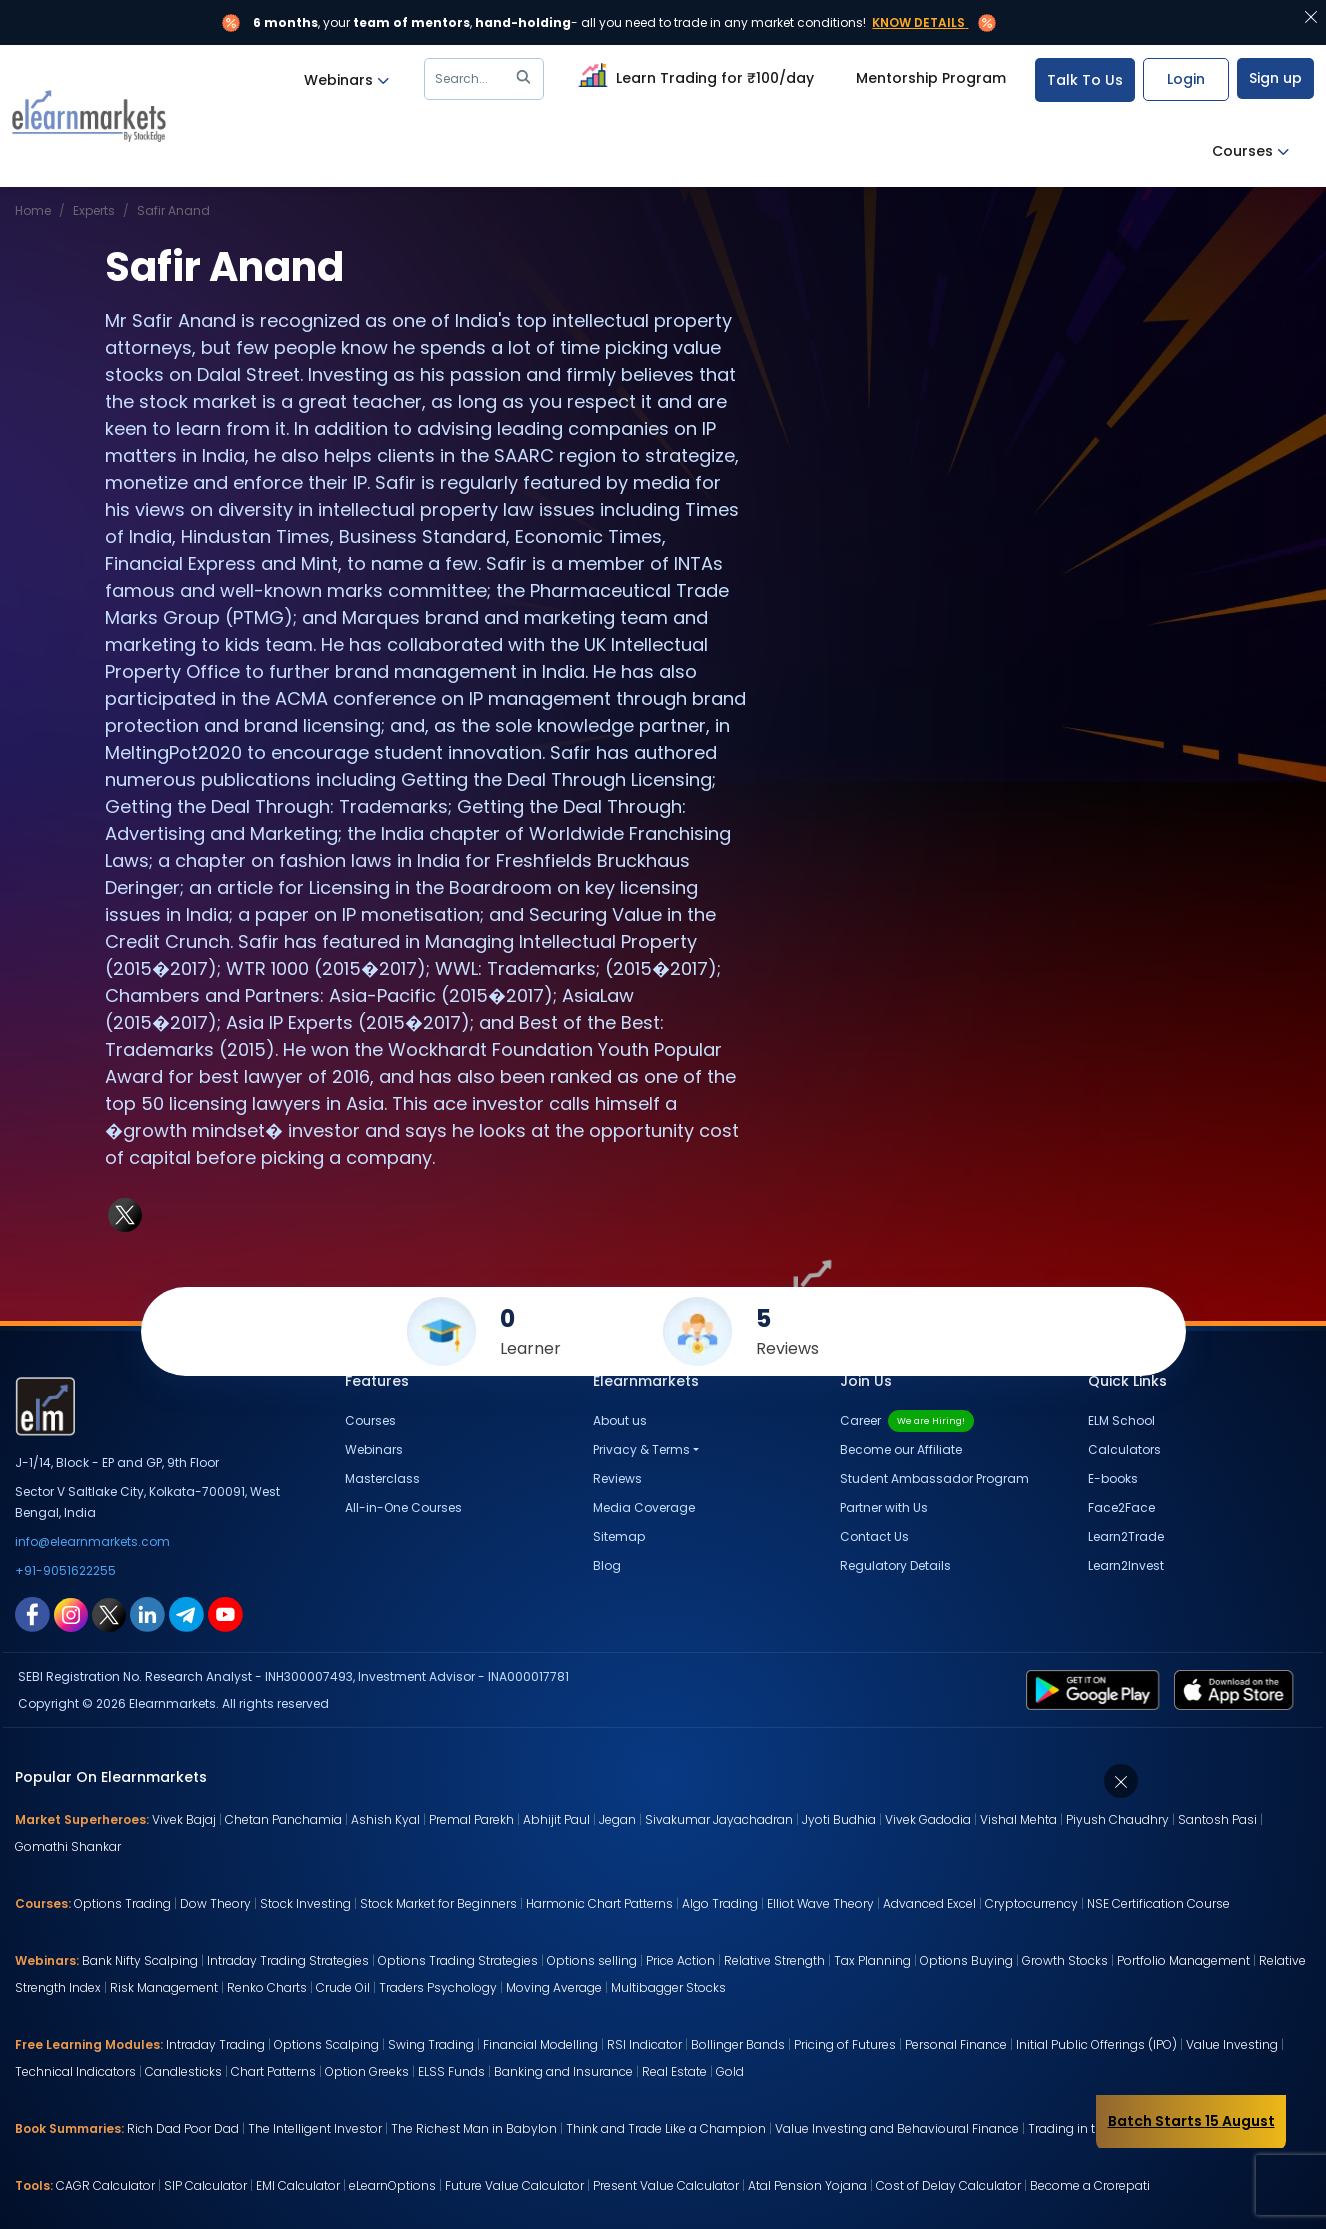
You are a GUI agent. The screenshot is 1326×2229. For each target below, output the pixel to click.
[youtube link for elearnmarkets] (225, 1613)
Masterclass (382, 1478)
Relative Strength (774, 1960)
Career (907, 1420)
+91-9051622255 (65, 1570)
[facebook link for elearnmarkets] (32, 1613)
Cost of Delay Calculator (948, 2185)
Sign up (1275, 78)
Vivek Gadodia (928, 1819)
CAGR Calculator (105, 2185)
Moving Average (554, 1987)
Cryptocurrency (1031, 1903)
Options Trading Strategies (458, 1960)
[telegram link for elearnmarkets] (186, 1613)
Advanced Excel (929, 1903)
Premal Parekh (471, 1819)
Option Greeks (367, 2071)
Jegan (617, 1819)
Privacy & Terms (641, 1449)
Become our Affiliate (901, 1449)
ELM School (1121, 1420)
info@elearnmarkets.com (92, 1541)
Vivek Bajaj (184, 1819)
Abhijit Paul (556, 1819)
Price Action (680, 1960)
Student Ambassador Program (934, 1478)
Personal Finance (956, 2044)
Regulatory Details (895, 1565)
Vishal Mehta (1018, 1819)
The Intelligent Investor (315, 2128)
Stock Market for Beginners (438, 1903)
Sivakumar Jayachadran (719, 1819)
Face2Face (1121, 1507)
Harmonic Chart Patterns (599, 1903)
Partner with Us (884, 1507)
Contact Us (874, 1536)
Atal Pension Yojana (807, 2185)
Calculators (1124, 1449)
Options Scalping (326, 2044)
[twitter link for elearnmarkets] (109, 1613)
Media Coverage (644, 1507)
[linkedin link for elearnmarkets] (147, 1613)
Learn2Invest (1126, 1565)
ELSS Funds (451, 2071)
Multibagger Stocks (668, 1987)
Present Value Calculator (666, 2185)
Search (486, 79)
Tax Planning (872, 1960)
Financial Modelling (540, 2044)
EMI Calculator (298, 2185)
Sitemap (619, 1536)
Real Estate (674, 2071)
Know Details (918, 22)
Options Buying (966, 1960)
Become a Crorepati (1090, 2185)
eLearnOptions (392, 2185)
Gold (730, 2071)
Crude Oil (343, 1987)
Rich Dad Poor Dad (183, 2128)
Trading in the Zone (1085, 2128)
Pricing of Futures (845, 2044)
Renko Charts (267, 1987)
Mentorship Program (931, 78)
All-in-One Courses (403, 1507)
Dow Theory (215, 1903)
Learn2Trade (1126, 1536)
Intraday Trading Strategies (288, 1960)
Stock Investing (305, 1903)
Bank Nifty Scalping (140, 1960)
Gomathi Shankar (68, 1846)
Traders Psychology (438, 1987)
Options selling (592, 1960)
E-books (1113, 1478)
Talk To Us (1085, 80)
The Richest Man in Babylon (474, 2128)
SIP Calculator (205, 2185)
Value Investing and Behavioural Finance (897, 2128)
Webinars (346, 80)
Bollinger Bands (738, 2044)
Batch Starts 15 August (1191, 2121)
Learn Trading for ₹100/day (693, 75)
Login (1186, 79)
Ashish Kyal (385, 1819)
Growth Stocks (1065, 1960)
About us (620, 1420)
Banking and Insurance (563, 2071)
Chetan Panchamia (283, 1819)
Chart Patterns (273, 2071)
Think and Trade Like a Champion (666, 2128)
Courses (1250, 151)
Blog (607, 1565)
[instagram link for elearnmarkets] (71, 1613)
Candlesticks (183, 2071)
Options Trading (122, 1903)
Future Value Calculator (514, 2185)
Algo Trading (720, 1903)
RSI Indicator (644, 2044)
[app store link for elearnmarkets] (1237, 1689)
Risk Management (164, 1987)
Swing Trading (431, 2044)
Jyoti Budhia (839, 1819)
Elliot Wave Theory (820, 1903)
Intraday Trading (215, 2044)
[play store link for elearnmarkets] (1096, 1689)
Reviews (617, 1478)
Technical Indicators (75, 2071)
